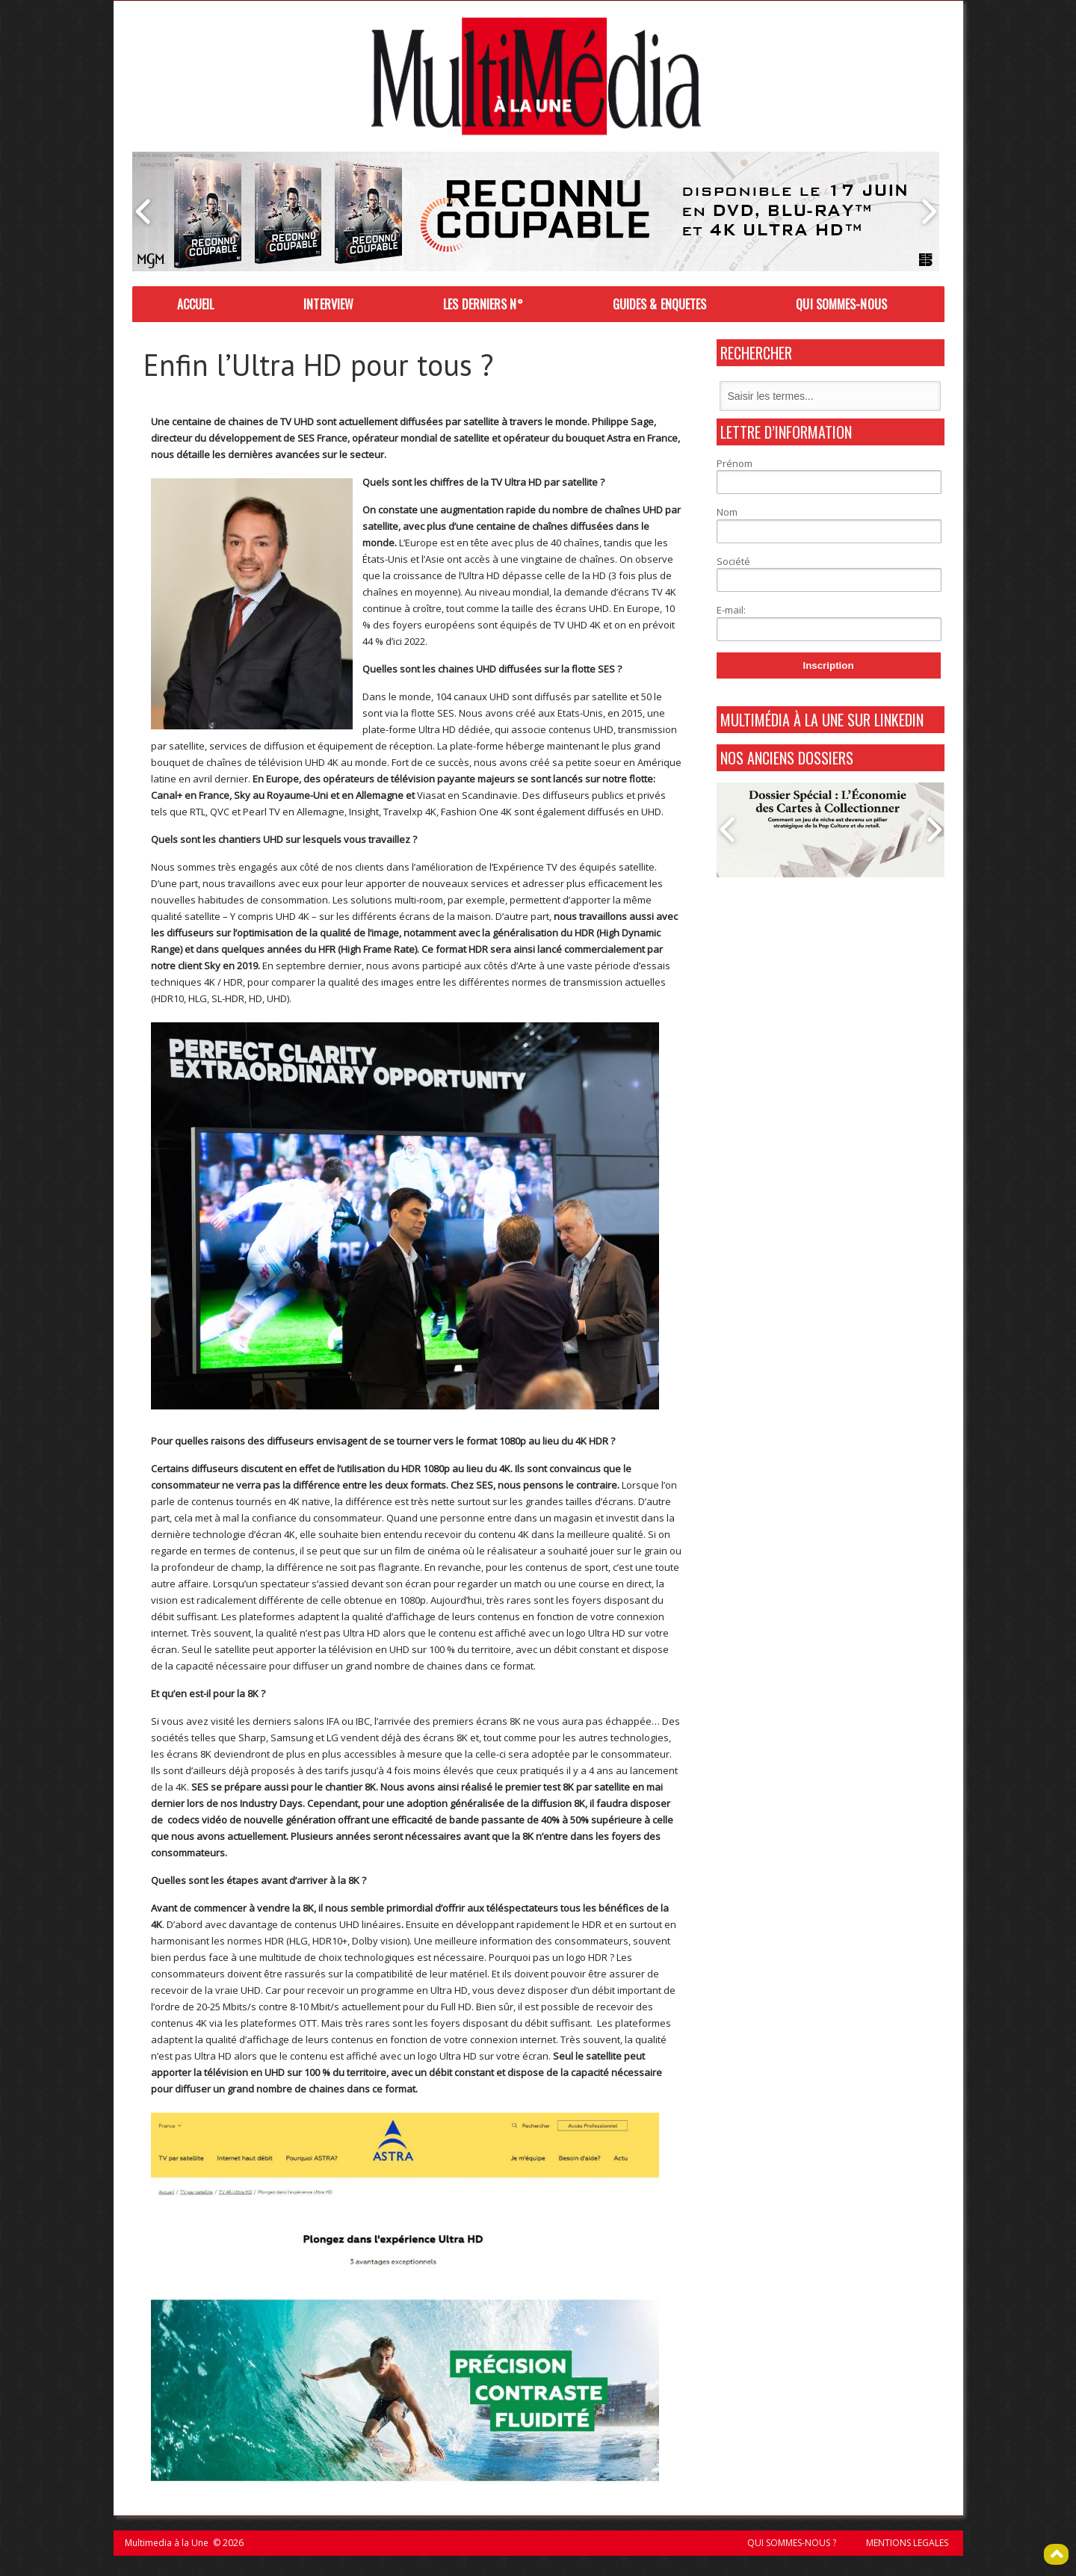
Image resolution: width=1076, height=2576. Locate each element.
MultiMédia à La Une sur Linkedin (822, 719)
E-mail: (731, 610)
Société (733, 561)
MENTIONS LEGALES (907, 2542)
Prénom (734, 463)
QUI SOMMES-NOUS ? (791, 2542)
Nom (727, 512)
